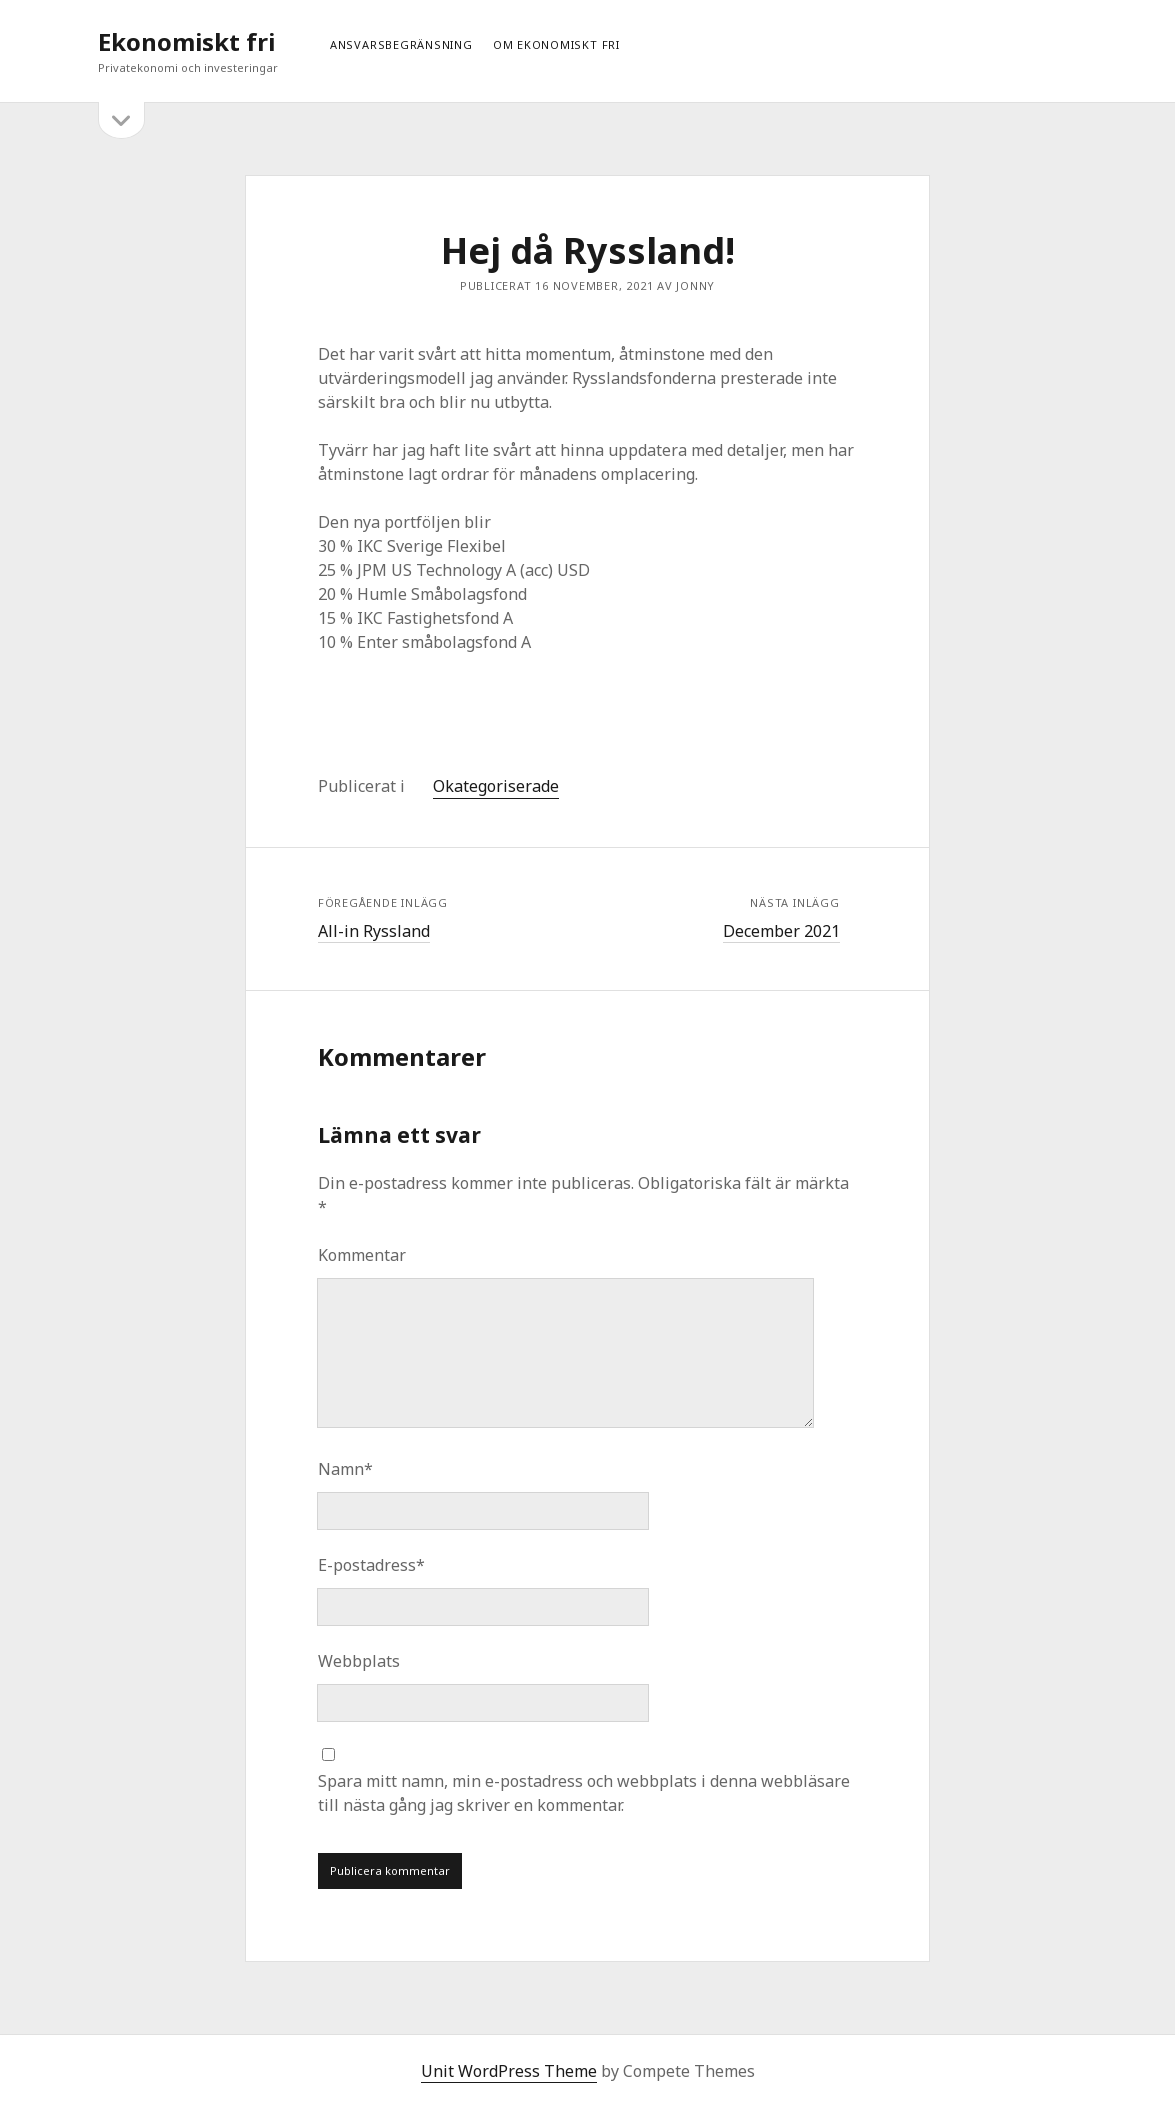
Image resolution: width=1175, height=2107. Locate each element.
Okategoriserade (496, 786)
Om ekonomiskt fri (556, 44)
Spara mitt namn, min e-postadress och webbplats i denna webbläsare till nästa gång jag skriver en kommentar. (584, 1793)
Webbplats (359, 1661)
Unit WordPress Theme (509, 2071)
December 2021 (781, 931)
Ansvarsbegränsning (401, 44)
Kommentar (362, 1255)
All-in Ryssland (374, 931)
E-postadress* (371, 1565)
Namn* (345, 1469)
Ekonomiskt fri (186, 41)
